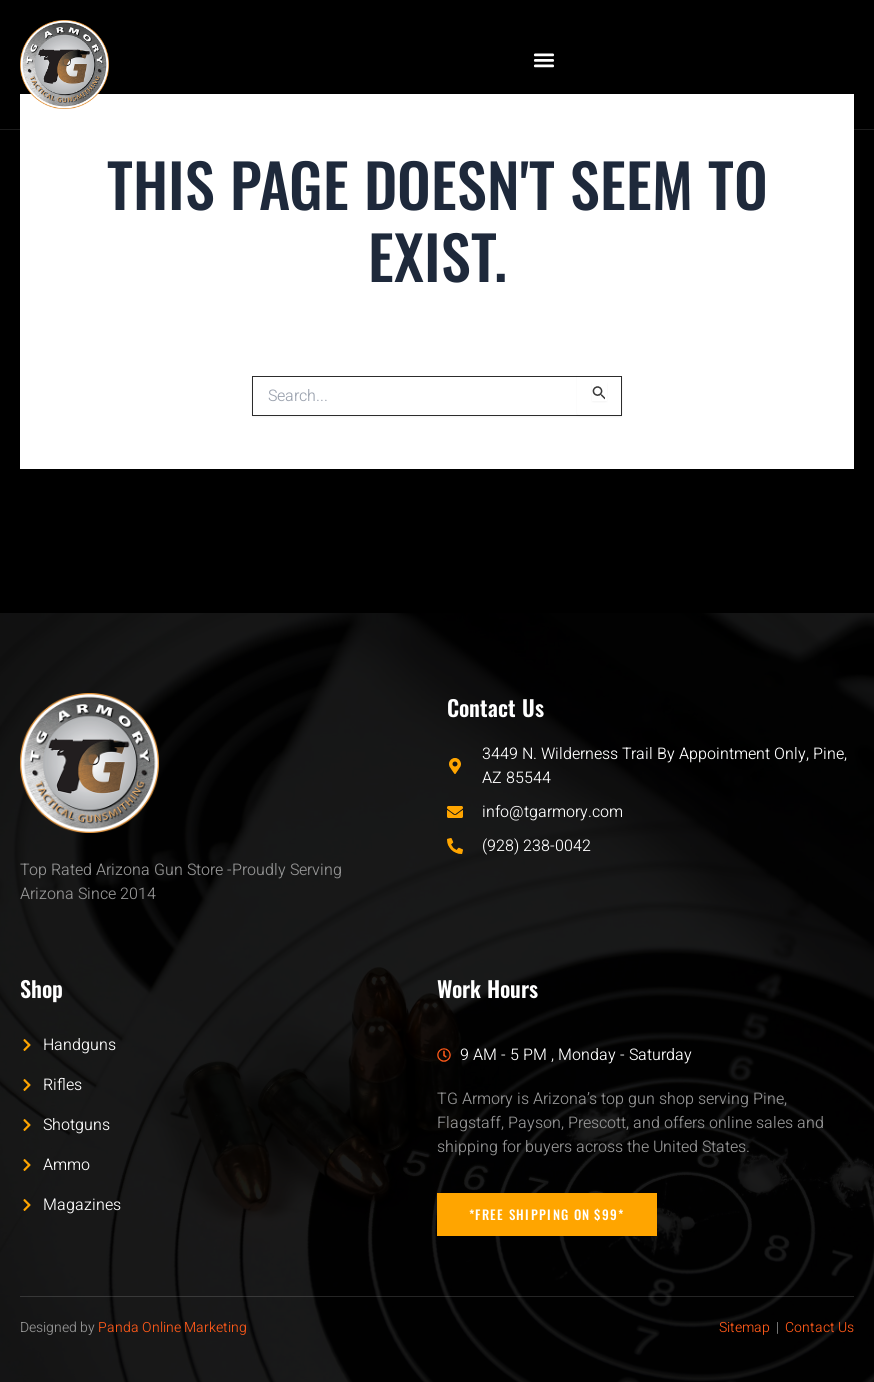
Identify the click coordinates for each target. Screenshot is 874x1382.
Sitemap (744, 1327)
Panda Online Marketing (172, 1327)
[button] (543, 59)
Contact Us (819, 1327)
